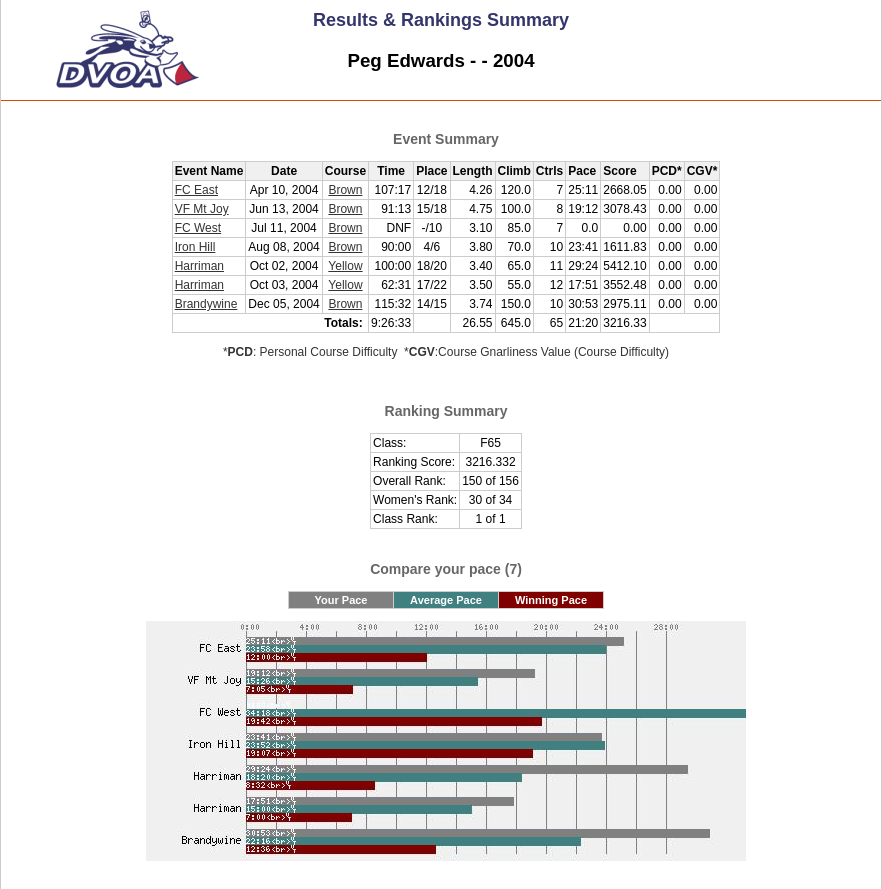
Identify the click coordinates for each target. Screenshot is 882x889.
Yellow (345, 266)
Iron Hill (195, 247)
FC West (198, 228)
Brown (345, 190)
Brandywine (206, 304)
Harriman (199, 266)
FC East (196, 190)
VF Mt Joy (202, 209)
